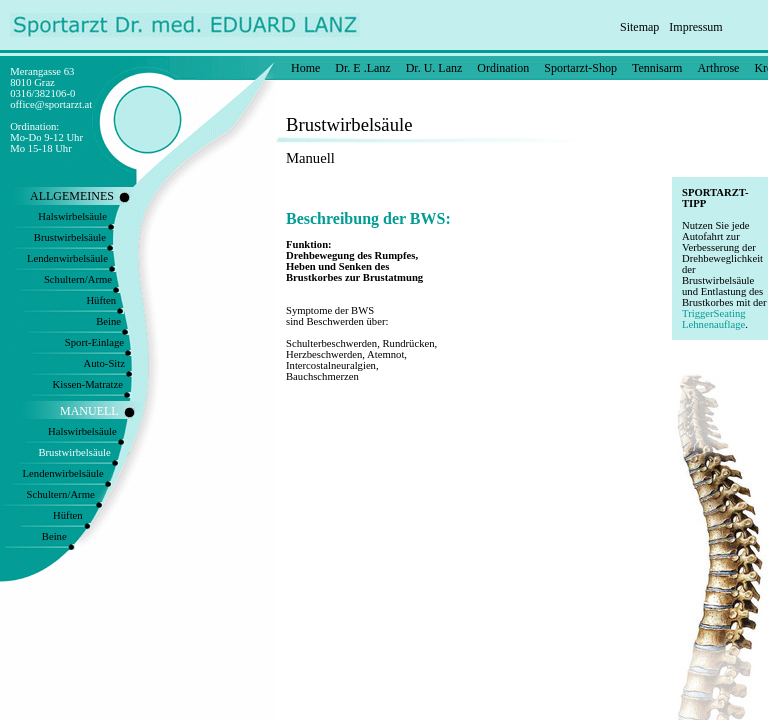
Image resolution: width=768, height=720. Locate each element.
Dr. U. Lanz (434, 68)
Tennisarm (657, 68)
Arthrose (718, 68)
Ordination (503, 68)
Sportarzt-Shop (580, 68)
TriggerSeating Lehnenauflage (714, 319)
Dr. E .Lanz (362, 68)
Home (305, 68)
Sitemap (639, 27)
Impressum (695, 27)
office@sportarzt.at (51, 104)
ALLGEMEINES (72, 196)
